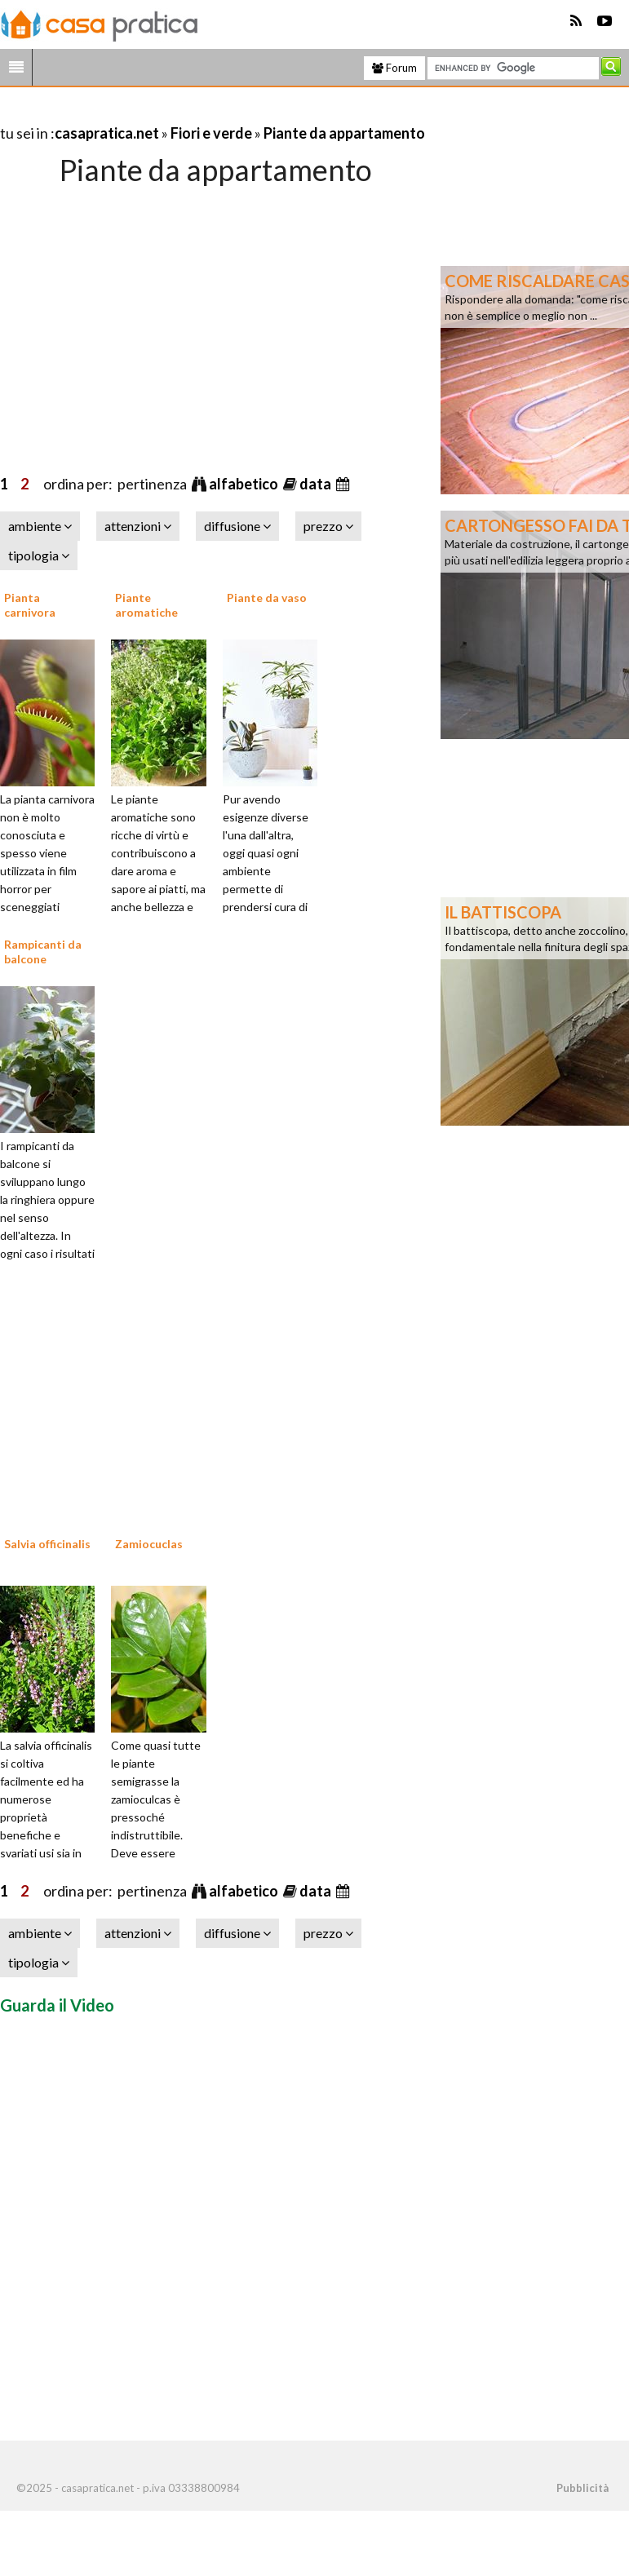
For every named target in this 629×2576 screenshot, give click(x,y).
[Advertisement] (191, 113)
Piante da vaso (267, 597)
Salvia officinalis (47, 1544)
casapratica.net (107, 133)
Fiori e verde (211, 133)
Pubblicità (582, 2487)
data (316, 484)
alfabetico (245, 484)
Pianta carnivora (29, 605)
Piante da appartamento (344, 133)
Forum (394, 67)
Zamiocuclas (149, 1544)
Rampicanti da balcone (43, 951)
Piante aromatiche (146, 605)
